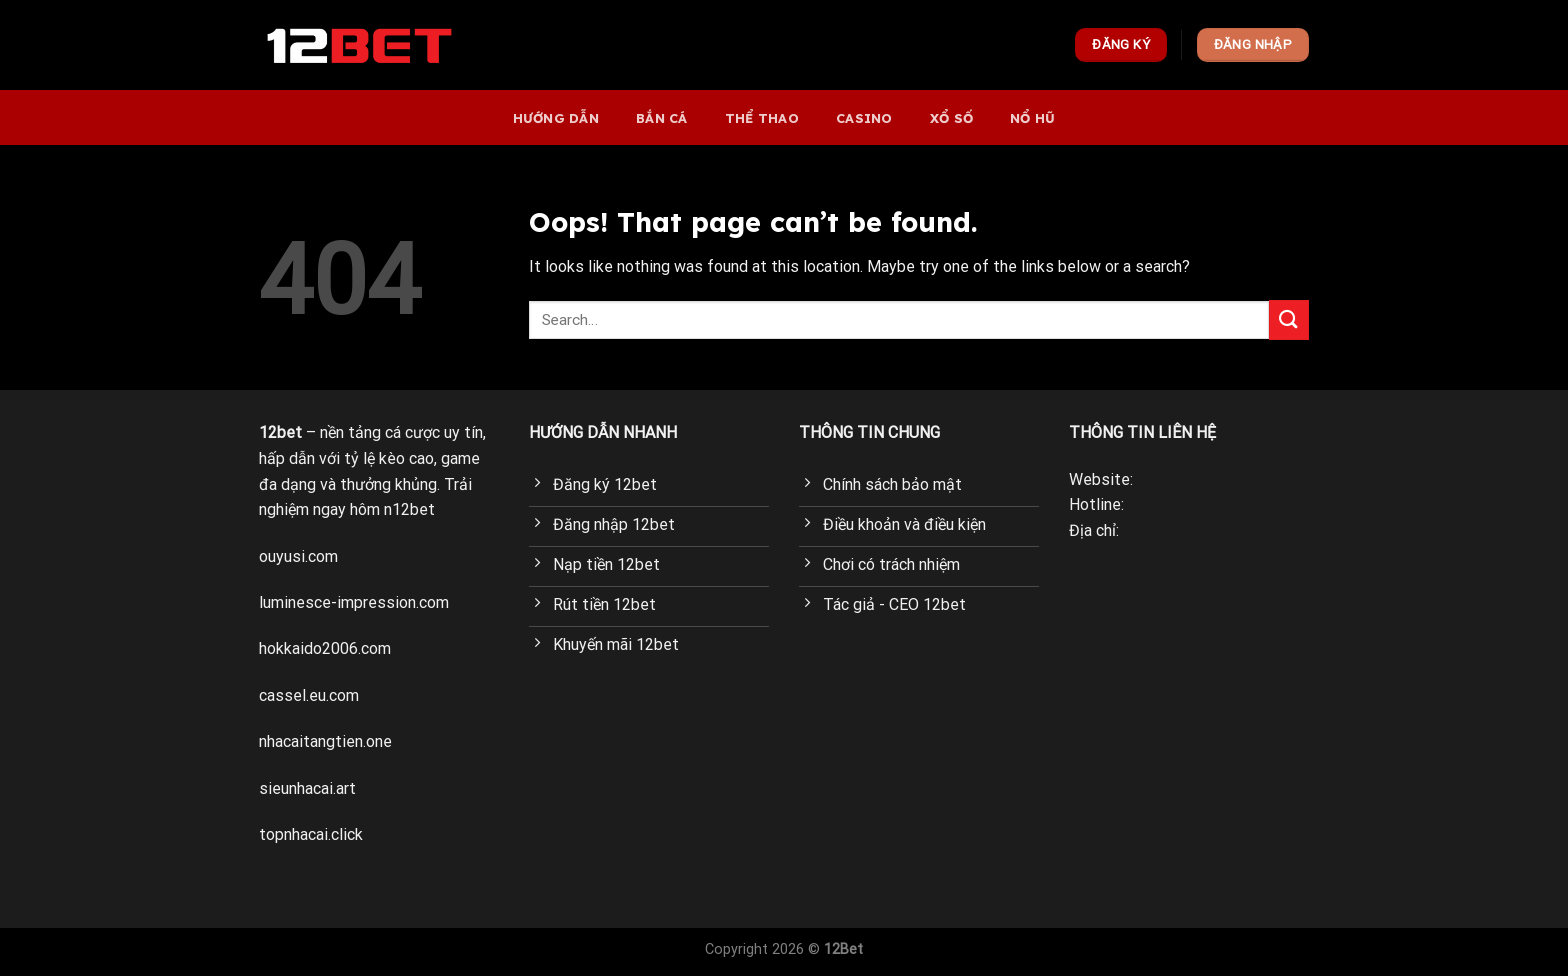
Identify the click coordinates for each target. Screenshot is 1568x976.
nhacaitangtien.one (325, 741)
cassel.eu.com (309, 695)
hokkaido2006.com (325, 648)
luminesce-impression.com (354, 602)
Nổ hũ (1032, 118)
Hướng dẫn (556, 118)
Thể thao (762, 118)
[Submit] (1289, 319)
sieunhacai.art (307, 788)
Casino (864, 118)
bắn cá (662, 118)
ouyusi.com (298, 556)
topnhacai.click (311, 834)
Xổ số (951, 118)
